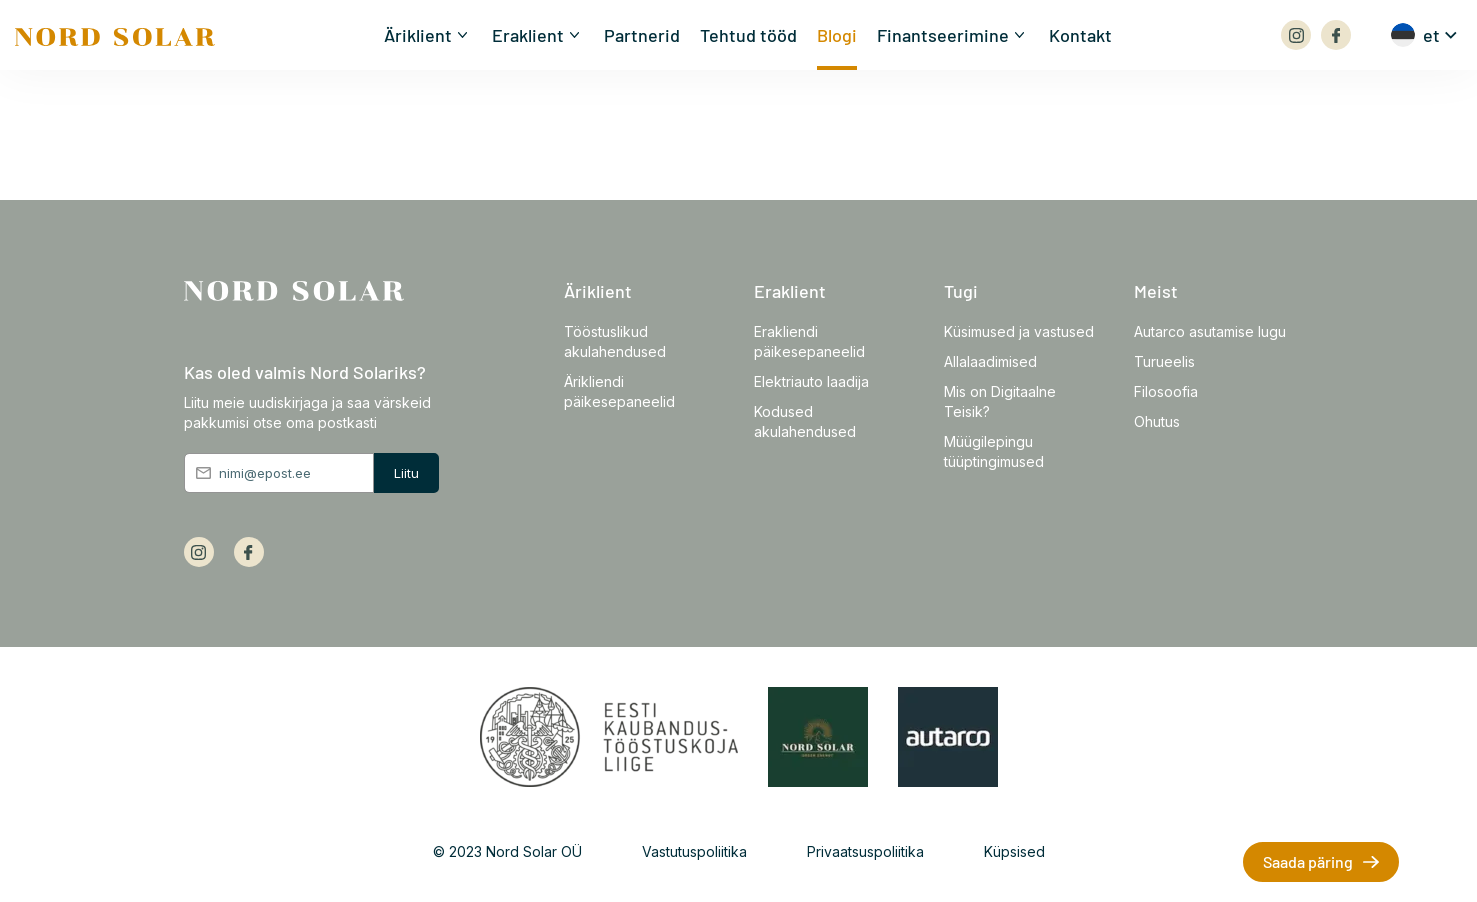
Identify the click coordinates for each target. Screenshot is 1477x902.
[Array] (1296, 35)
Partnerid (642, 35)
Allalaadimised (990, 361)
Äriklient (418, 35)
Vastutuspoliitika (694, 851)
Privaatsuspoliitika (865, 851)
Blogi (837, 35)
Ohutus (1157, 421)
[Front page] (115, 34)
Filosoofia (1166, 391)
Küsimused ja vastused (1019, 331)
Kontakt (1080, 35)
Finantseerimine (943, 35)
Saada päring (1308, 861)
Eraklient (528, 35)
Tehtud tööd (748, 35)
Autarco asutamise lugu (1210, 331)
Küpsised (1014, 851)
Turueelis (1164, 361)
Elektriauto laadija (811, 381)
